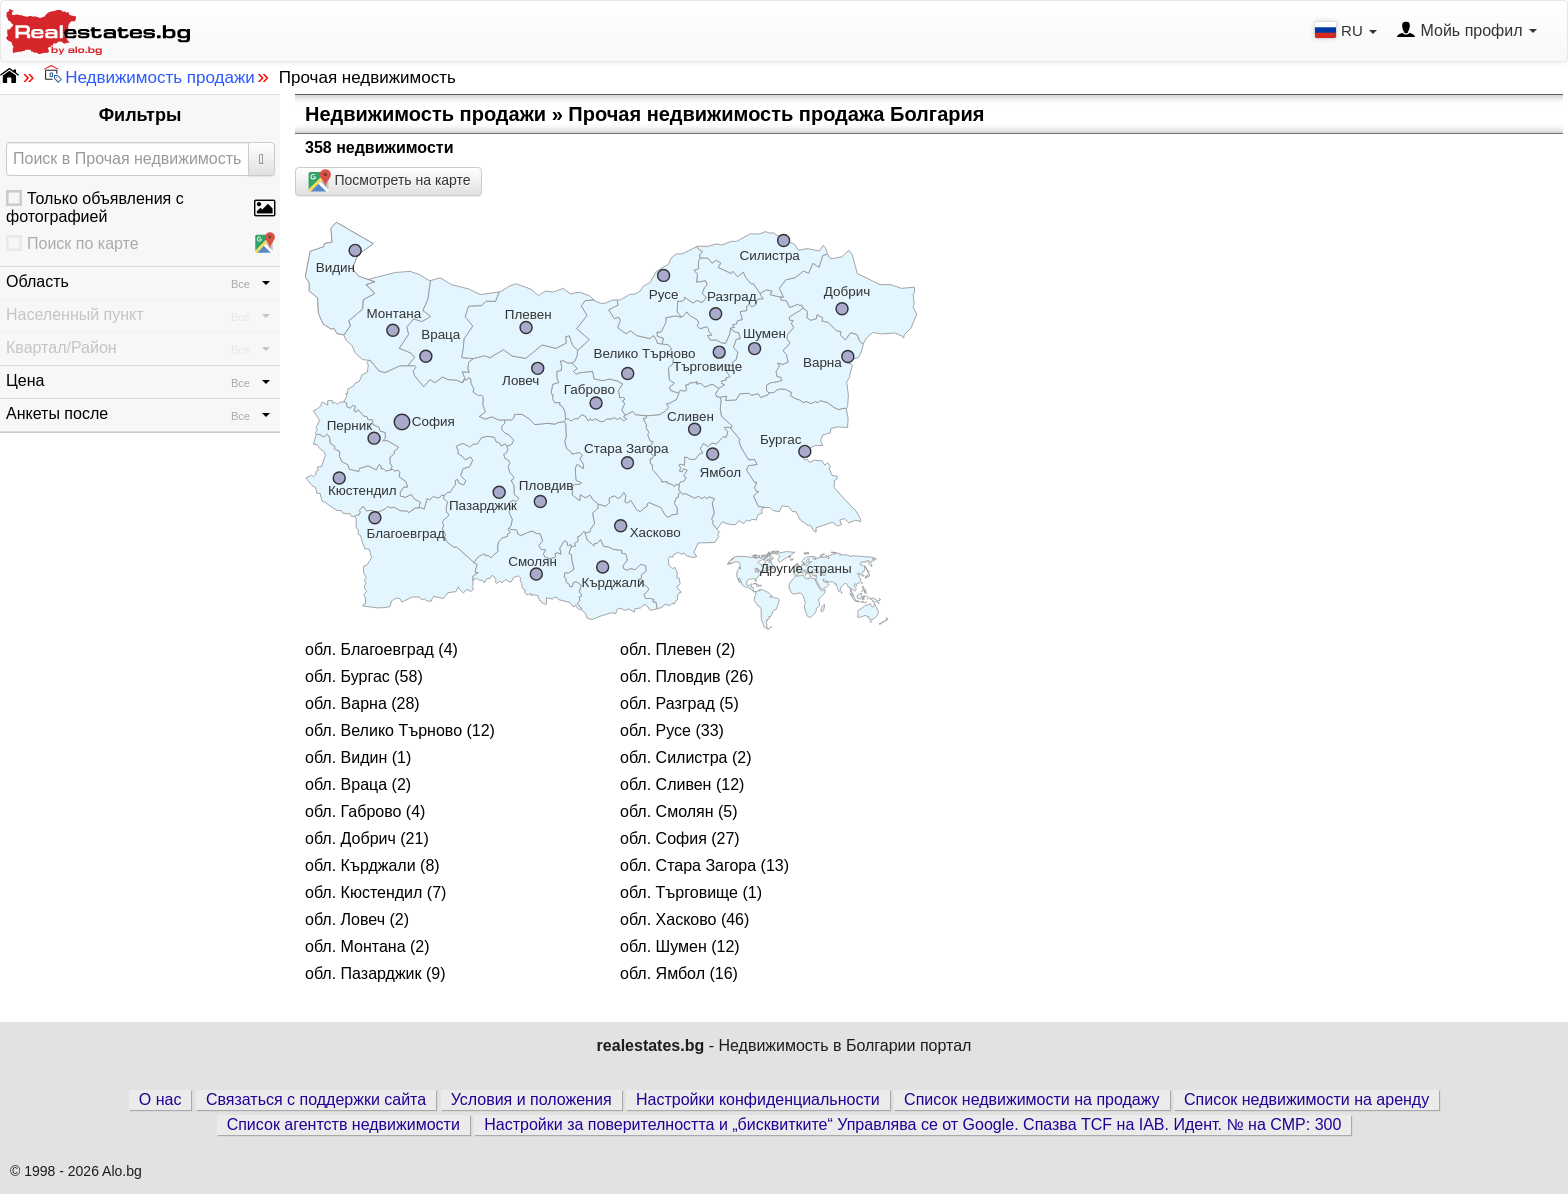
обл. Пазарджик (363, 973)
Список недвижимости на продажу (1032, 1099)
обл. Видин (346, 757)
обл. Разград (667, 703)
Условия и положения (531, 1099)
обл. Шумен (663, 946)
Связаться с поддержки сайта (316, 1099)
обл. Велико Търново (383, 730)
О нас (160, 1099)
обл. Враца (346, 784)
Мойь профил (1466, 31)
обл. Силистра (673, 757)
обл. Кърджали (360, 865)
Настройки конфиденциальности (758, 1099)
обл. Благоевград (369, 649)
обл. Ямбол (662, 973)
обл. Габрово (353, 811)
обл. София (663, 838)
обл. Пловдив (670, 676)
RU (1348, 30)
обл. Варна (346, 703)
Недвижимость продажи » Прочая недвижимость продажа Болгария (644, 114)
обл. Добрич (350, 838)
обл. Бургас (347, 676)
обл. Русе (655, 730)
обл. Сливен (665, 784)
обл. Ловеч (345, 919)
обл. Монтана (355, 946)
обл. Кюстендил (363, 892)
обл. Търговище (679, 892)
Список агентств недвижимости (343, 1124)
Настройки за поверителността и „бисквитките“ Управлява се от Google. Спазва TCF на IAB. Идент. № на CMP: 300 (912, 1124)
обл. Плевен (665, 649)
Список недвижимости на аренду (1306, 1099)
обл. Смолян (667, 811)
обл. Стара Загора (688, 865)
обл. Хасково (668, 919)
